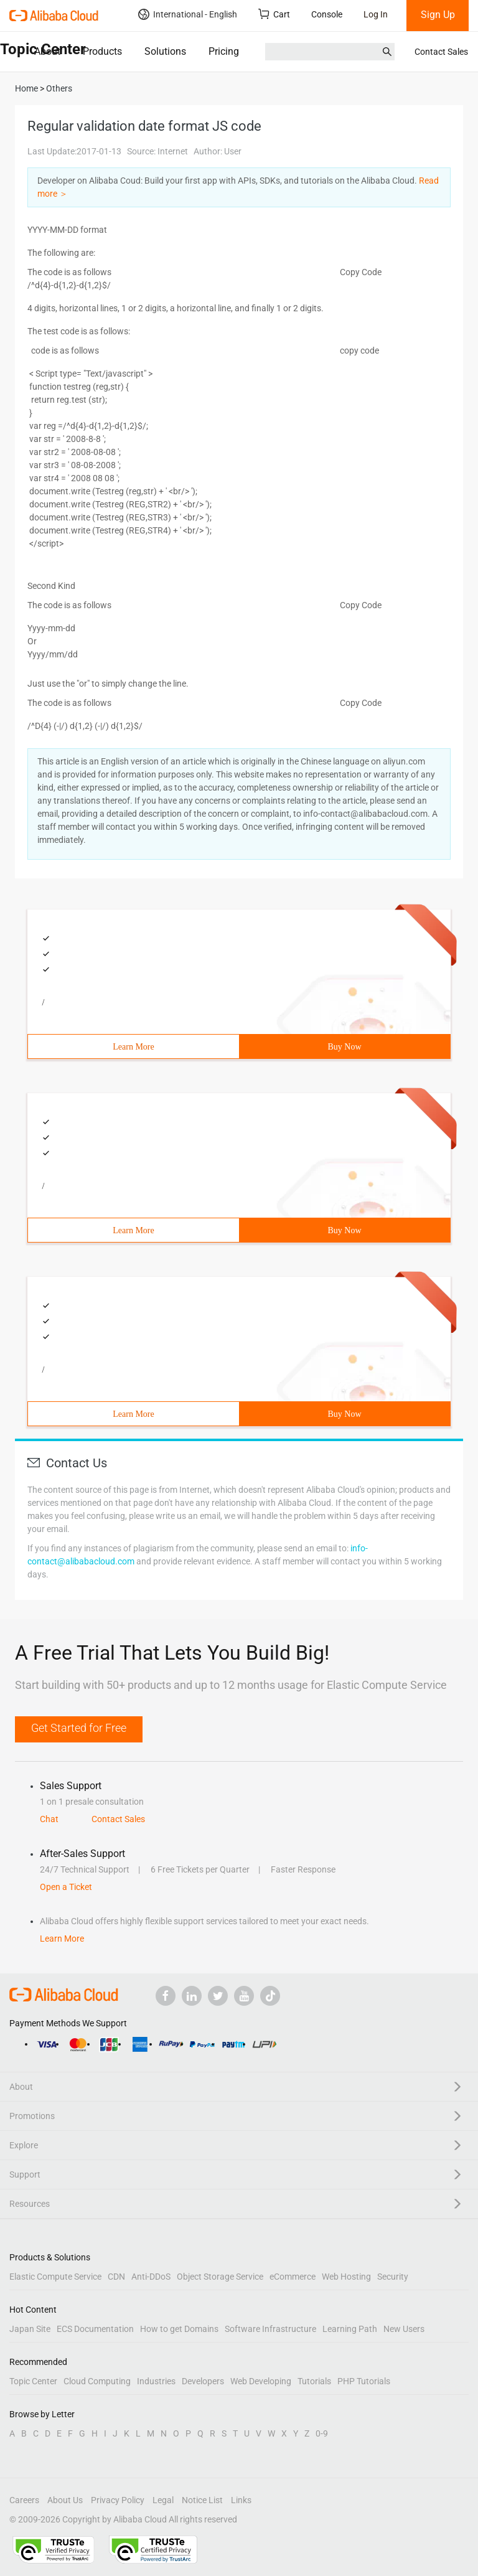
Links (241, 2500)
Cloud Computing (97, 2381)
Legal (163, 2500)
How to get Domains (179, 2329)
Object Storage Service (220, 2277)
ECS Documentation (95, 2329)
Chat (49, 1819)
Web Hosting (346, 2277)
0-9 (322, 2433)
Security (392, 2277)
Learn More (133, 1046)
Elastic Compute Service (55, 2277)
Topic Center (33, 2381)
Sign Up (438, 15)
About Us (65, 2500)
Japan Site (29, 2329)
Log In (375, 14)
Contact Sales (441, 52)
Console (326, 14)
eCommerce (292, 2277)
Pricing (224, 51)
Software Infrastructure (270, 2329)
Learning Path (349, 2329)
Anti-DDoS (151, 2277)
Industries (156, 2381)
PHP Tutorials (363, 2381)
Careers (24, 2500)
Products (102, 51)
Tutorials (314, 2381)
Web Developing (260, 2381)
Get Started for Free (78, 1727)
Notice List (202, 2500)
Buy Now (344, 1046)
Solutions (165, 51)
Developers (203, 2381)
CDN (116, 2277)
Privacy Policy (117, 2500)
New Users (403, 2329)
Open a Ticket (66, 1887)
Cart (274, 14)
